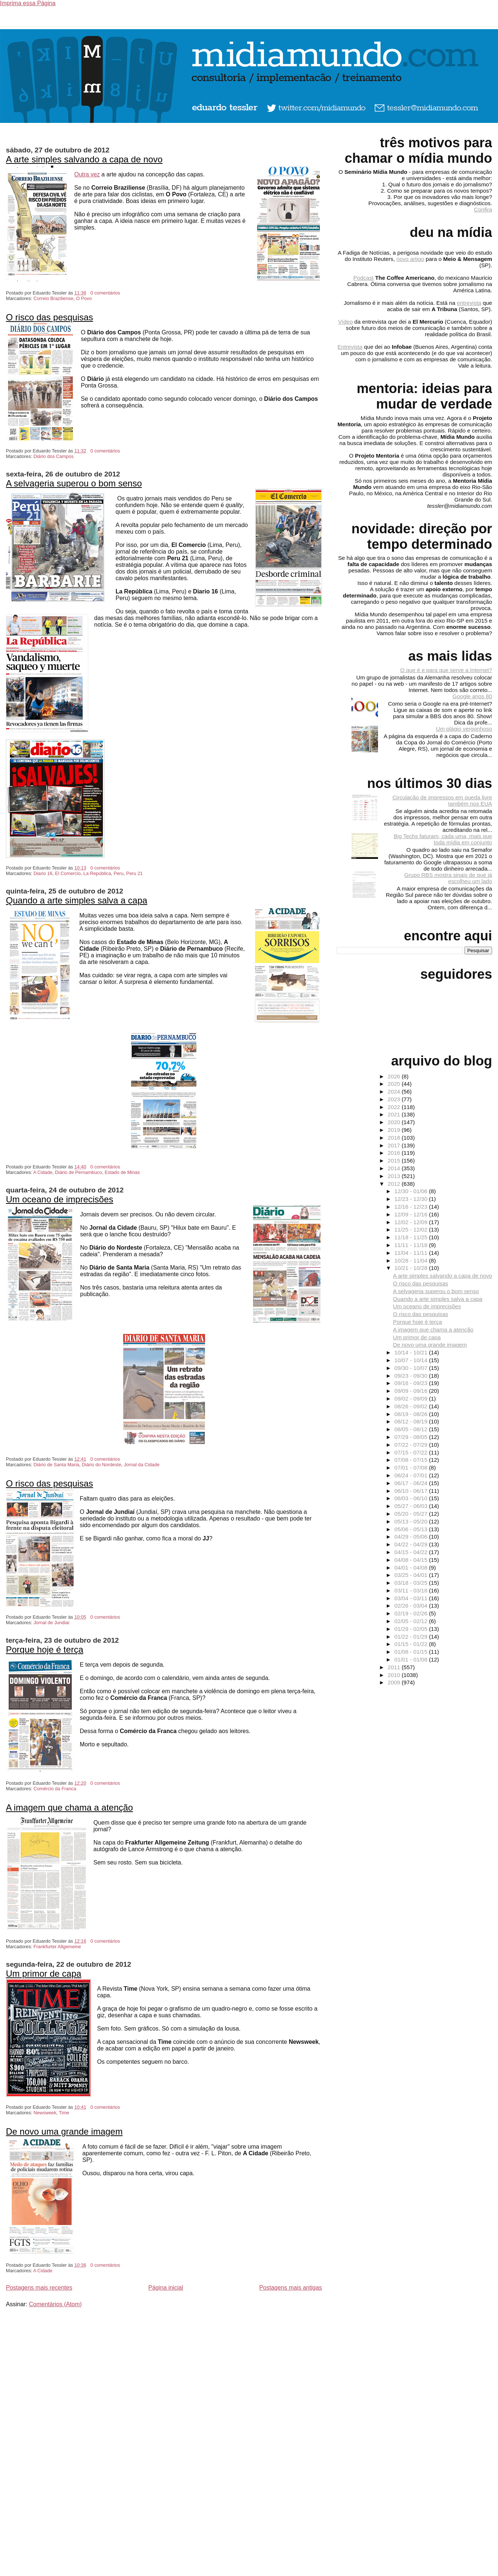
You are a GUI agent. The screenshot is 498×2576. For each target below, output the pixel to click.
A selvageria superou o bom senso (74, 483)
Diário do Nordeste (101, 1464)
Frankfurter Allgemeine (57, 1946)
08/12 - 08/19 (411, 1421)
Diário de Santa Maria (56, 1464)
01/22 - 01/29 (411, 1636)
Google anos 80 (472, 696)
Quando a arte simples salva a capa (76, 900)
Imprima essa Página (27, 3)
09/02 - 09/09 (411, 1398)
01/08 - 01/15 (411, 1652)
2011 (395, 1667)
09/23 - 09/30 (411, 1376)
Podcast (363, 278)
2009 (395, 1682)
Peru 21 (134, 873)
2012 (395, 1184)
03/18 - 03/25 (411, 1583)
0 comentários (105, 293)
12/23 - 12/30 (411, 1199)
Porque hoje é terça (44, 1649)
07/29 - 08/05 (411, 1437)
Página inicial (165, 2287)
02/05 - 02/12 (411, 1621)
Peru (119, 873)
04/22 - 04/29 (411, 1544)
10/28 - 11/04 (411, 1260)
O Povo (84, 298)
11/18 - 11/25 (411, 1237)
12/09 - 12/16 (411, 1214)
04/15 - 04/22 (411, 1552)
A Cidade (42, 1172)
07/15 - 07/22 (411, 1452)
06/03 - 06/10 (411, 1498)
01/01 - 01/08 (411, 1659)
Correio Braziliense (53, 298)
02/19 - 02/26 (411, 1613)
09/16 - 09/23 (411, 1383)
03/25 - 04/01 (411, 1575)
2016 (395, 1153)
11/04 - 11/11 (411, 1253)
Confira (483, 209)
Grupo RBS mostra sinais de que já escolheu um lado (448, 878)
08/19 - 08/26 (411, 1414)
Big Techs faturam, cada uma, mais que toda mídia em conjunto (443, 839)
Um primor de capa (43, 1974)
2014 (395, 1168)
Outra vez (87, 174)
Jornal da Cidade (141, 1464)
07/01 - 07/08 (411, 1467)
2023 (395, 1099)
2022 (395, 1107)
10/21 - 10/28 (411, 1268)
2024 (395, 1091)
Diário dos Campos (54, 456)
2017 (395, 1145)
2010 (395, 1675)
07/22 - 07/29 (411, 1445)
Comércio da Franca (55, 1788)
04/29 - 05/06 (411, 1536)
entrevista (469, 303)
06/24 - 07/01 (411, 1475)
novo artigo (410, 259)
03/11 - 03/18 (411, 1590)
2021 (395, 1114)
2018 (395, 1137)
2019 (395, 1130)
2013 (395, 1176)
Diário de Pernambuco (78, 1172)
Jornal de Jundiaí (51, 1622)
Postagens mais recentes (39, 2287)
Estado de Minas (122, 1172)
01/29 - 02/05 (411, 1629)
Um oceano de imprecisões (59, 1199)
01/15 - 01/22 (411, 1644)
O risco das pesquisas (49, 317)
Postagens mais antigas (290, 2287)
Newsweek (45, 2112)
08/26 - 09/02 (411, 1406)
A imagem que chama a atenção (69, 1807)
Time (64, 2112)
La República (97, 873)
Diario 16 (43, 873)
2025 (395, 1084)
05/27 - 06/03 (411, 1506)
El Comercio (68, 873)
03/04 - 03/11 (411, 1598)
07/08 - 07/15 (411, 1460)
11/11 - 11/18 (411, 1245)
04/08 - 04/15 (411, 1560)
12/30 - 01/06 (411, 1191)
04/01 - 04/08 (411, 1567)
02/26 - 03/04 (411, 1605)
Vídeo (345, 321)
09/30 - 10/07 (411, 1368)
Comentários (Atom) (55, 2304)
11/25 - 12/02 (411, 1229)
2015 (395, 1160)
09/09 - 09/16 (411, 1391)
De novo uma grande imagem (64, 2131)
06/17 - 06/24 (411, 1483)
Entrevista (350, 347)
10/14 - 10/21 (411, 1352)
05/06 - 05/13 (411, 1529)
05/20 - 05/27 (411, 1514)
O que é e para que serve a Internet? (446, 670)
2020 (395, 1122)
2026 (395, 1076)
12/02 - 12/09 (411, 1222)
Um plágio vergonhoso (464, 729)
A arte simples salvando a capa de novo (84, 159)
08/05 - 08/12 (411, 1429)
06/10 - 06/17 (411, 1491)
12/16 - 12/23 (411, 1206)
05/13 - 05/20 (411, 1521)
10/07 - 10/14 (411, 1360)
